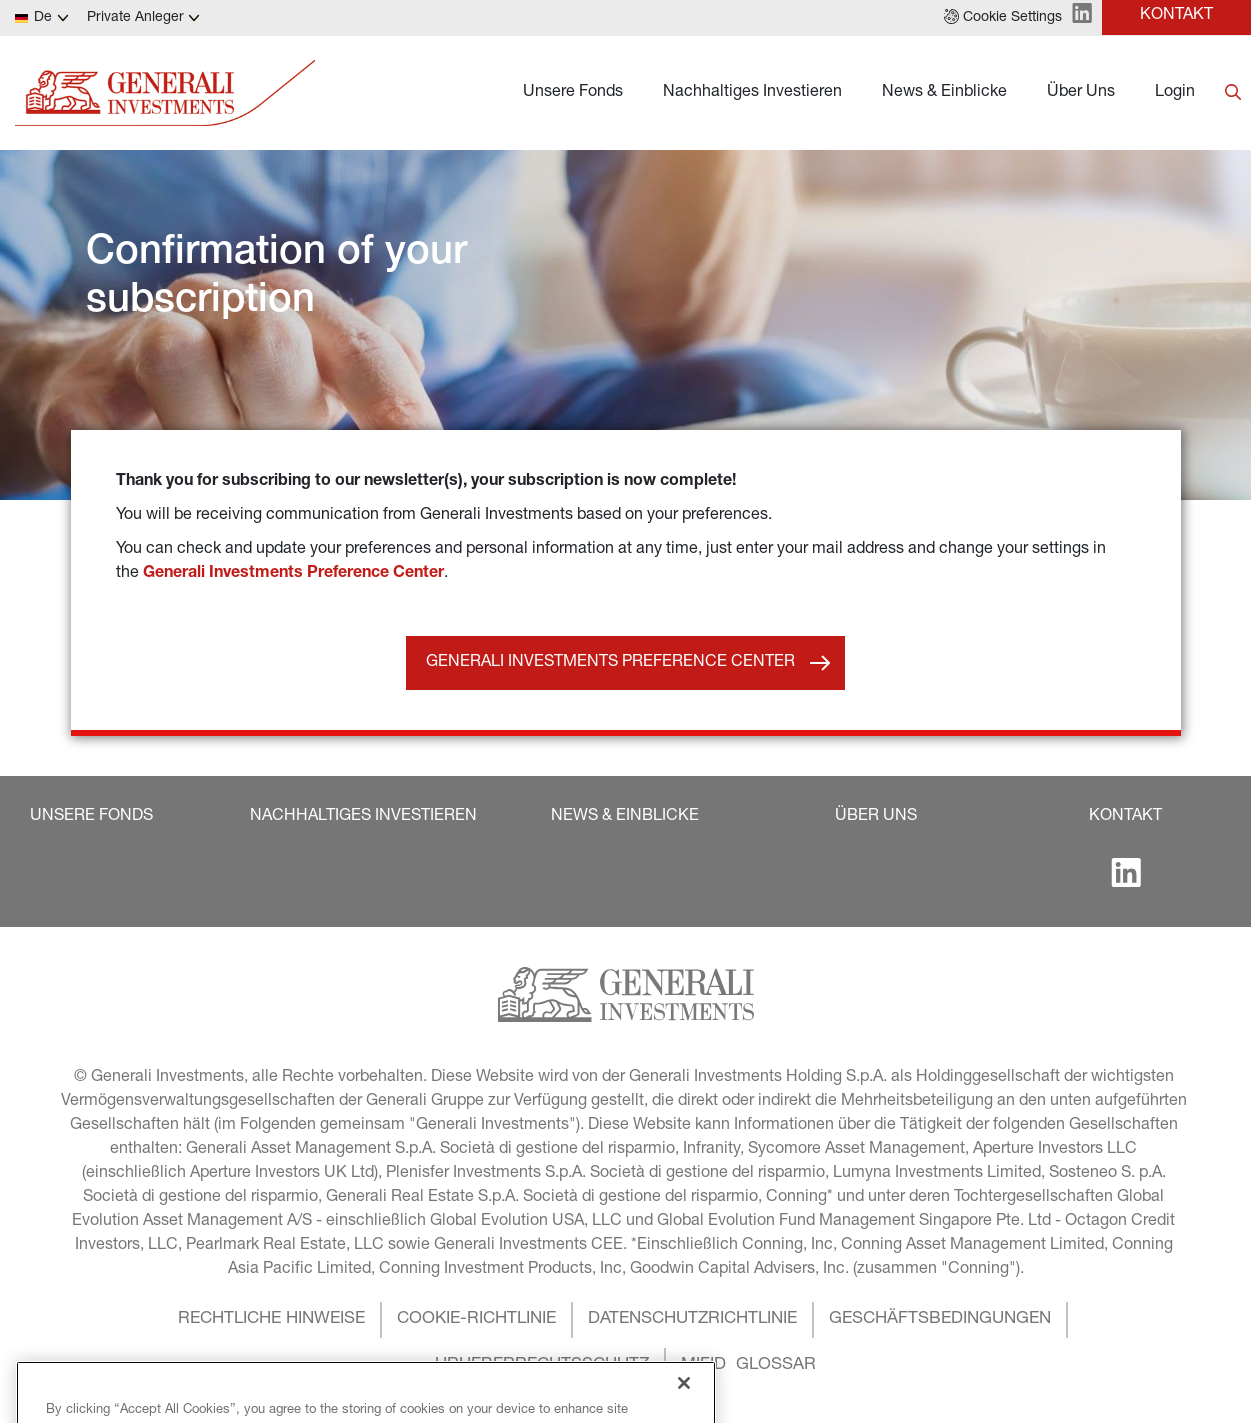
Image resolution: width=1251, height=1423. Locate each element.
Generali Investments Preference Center (293, 574)
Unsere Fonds (573, 93)
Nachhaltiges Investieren (752, 93)
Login (1175, 93)
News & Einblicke (944, 93)
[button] (1003, 18)
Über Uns (1081, 93)
